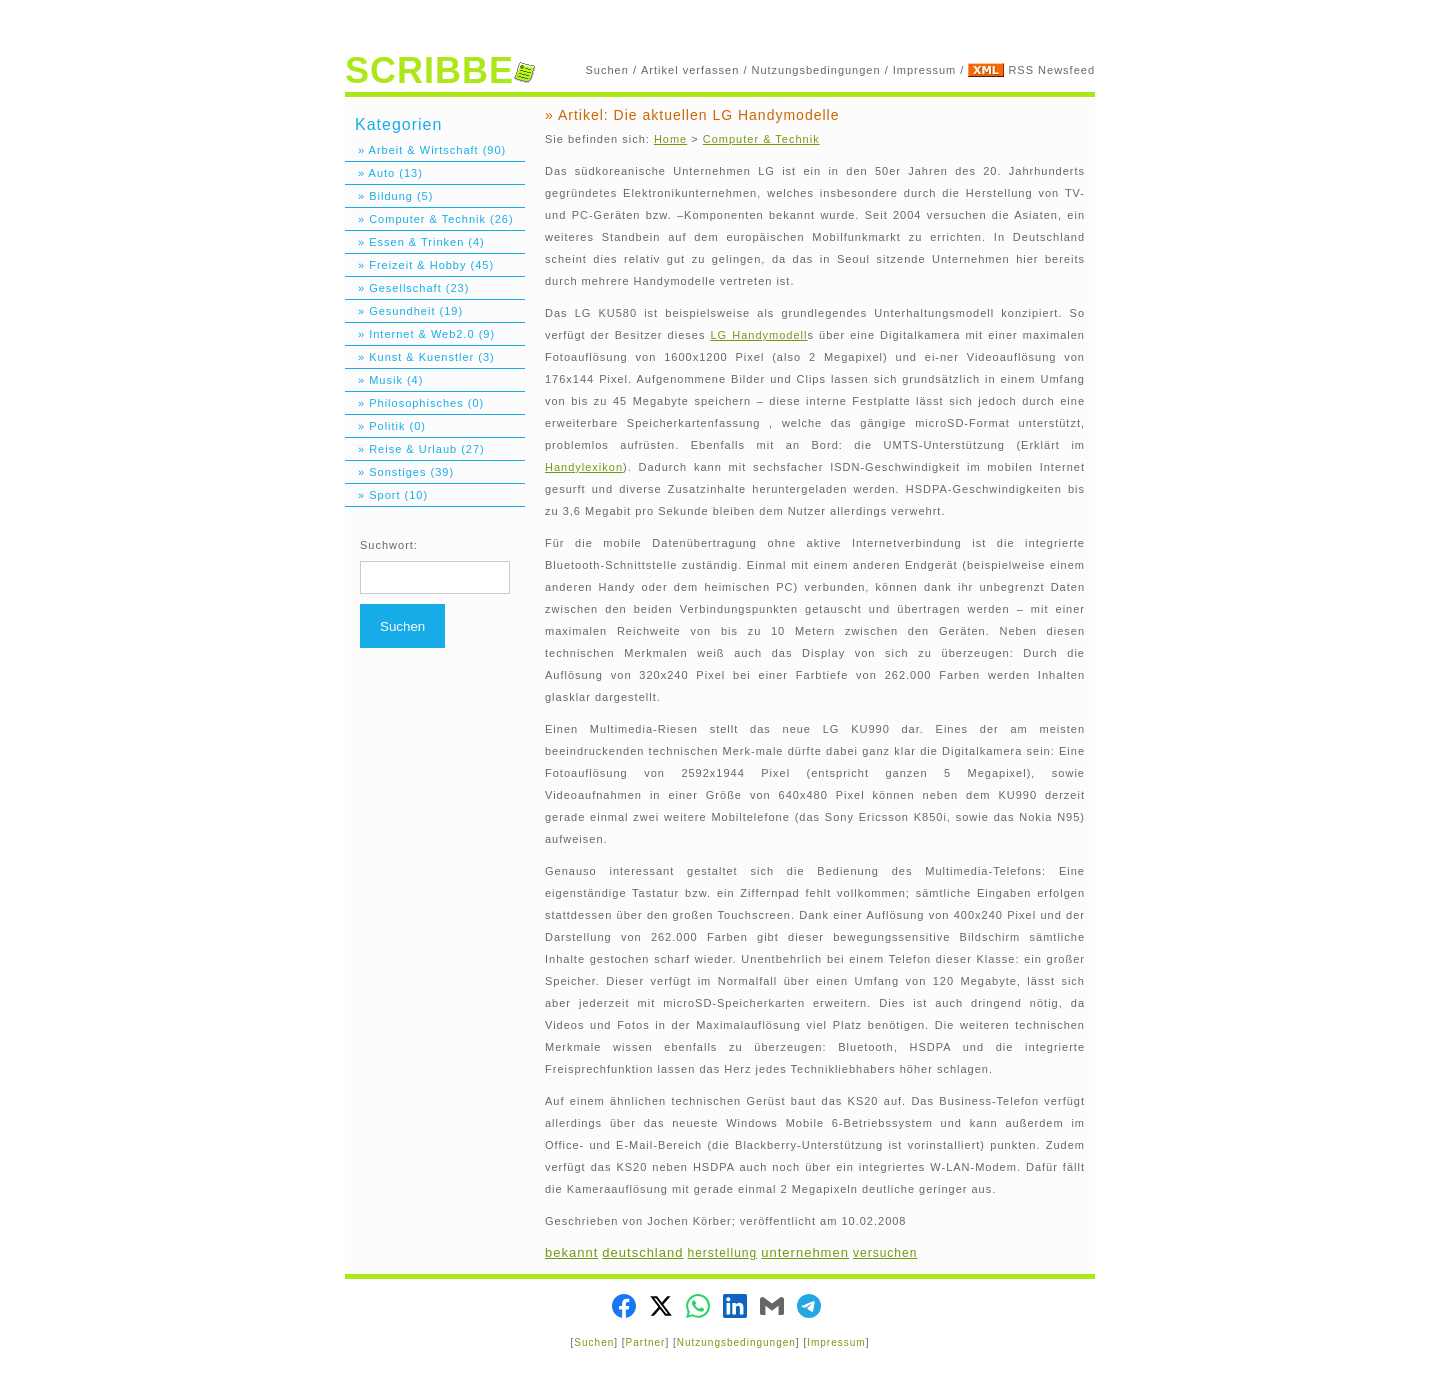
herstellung (723, 1253)
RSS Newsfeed (1051, 70)
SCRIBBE (440, 70)
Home (670, 139)
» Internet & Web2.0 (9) (420, 334)
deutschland (642, 1252)
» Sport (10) (386, 495)
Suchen (607, 70)
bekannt (571, 1252)
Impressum (924, 70)
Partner (646, 1342)
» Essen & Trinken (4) (415, 242)
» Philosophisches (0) (414, 403)
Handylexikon (584, 467)
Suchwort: (389, 545)
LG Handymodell (758, 335)
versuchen (885, 1253)
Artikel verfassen (690, 70)
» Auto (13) (384, 173)
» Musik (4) (384, 380)
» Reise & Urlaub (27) (415, 449)
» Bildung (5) (389, 196)
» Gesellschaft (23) (407, 288)
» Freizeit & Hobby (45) (419, 265)
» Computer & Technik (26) (429, 219)
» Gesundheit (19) (404, 311)
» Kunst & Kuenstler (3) (420, 357)
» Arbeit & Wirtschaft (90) (425, 150)
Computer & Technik (761, 139)
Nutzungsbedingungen (816, 70)
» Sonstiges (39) (399, 472)
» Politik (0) (385, 426)
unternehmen (805, 1252)
